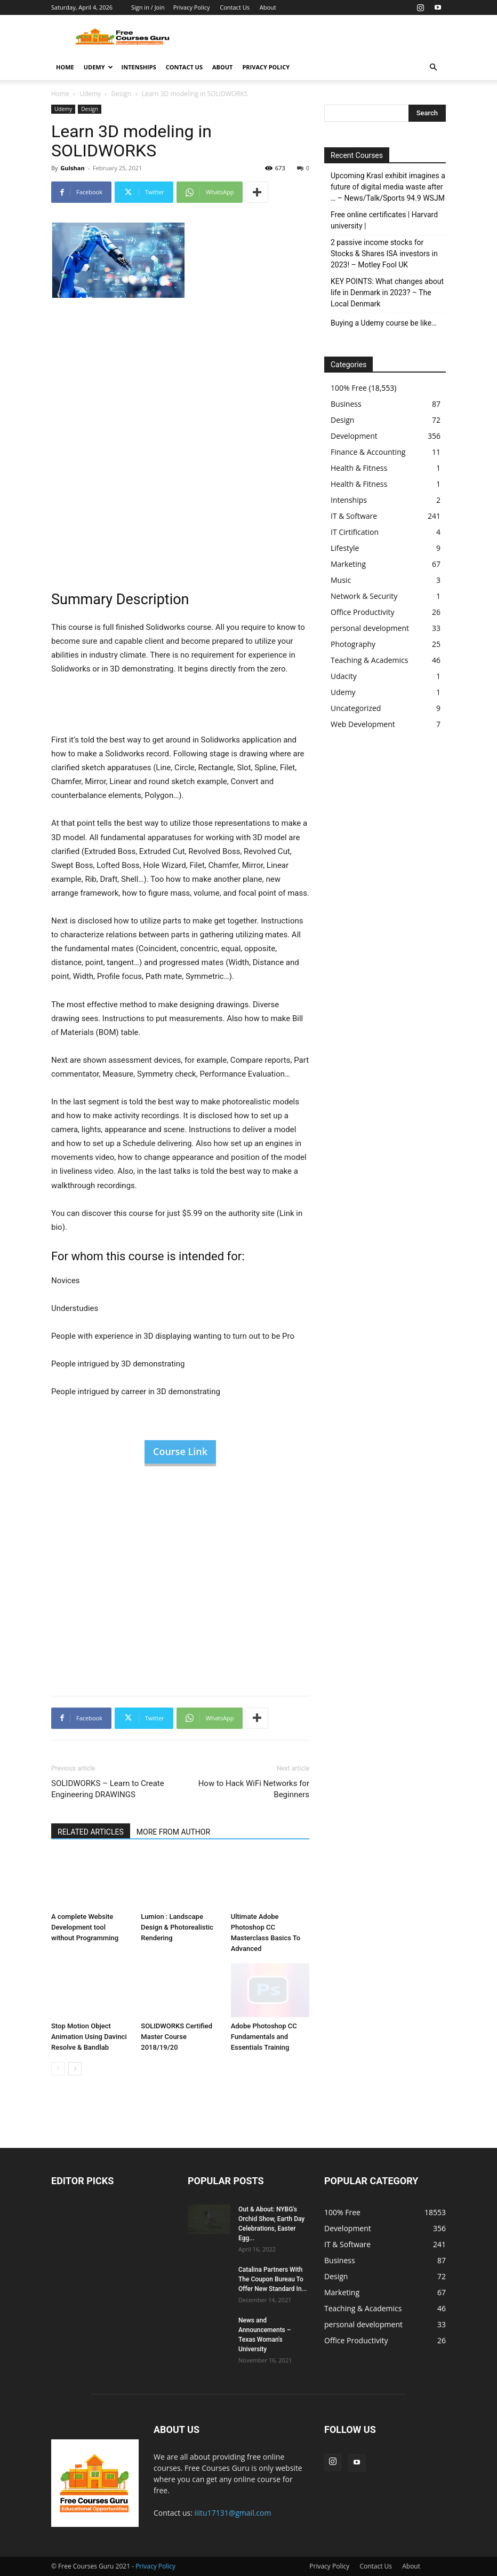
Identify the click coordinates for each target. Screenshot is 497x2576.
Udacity (344, 676)
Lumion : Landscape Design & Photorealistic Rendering (177, 1927)
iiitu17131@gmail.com (233, 2513)
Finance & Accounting (368, 452)
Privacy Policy (191, 7)
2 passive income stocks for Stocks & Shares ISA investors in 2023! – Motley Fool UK (384, 253)
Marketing (348, 564)
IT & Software (354, 516)
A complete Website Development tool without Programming (84, 1927)
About (268, 7)
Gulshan (72, 168)
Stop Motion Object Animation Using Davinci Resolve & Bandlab (89, 2036)
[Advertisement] (320, 38)
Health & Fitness (359, 468)
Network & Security (364, 596)
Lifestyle (345, 548)
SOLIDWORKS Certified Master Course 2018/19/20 (176, 2036)
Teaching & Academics (369, 660)
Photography (353, 644)
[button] (433, 67)
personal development (370, 628)
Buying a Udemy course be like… (384, 323)
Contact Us (235, 7)
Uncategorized (356, 708)
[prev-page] (58, 2068)
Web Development (363, 724)
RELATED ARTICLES (91, 1832)
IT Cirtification (355, 532)
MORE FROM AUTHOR (173, 1832)
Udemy (98, 67)
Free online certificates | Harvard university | (384, 220)
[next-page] (75, 2068)
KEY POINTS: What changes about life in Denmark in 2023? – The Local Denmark (387, 292)
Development (354, 436)
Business (346, 404)
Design (121, 93)
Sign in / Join (148, 7)
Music (341, 580)
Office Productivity (363, 612)
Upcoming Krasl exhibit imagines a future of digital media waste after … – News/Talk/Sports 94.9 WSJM (388, 186)
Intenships (139, 67)
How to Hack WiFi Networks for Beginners (253, 1789)
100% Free (349, 388)
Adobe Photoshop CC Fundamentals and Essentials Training (264, 2036)
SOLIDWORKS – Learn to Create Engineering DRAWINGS (107, 1789)
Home (65, 67)
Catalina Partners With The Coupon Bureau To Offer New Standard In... (272, 2279)
